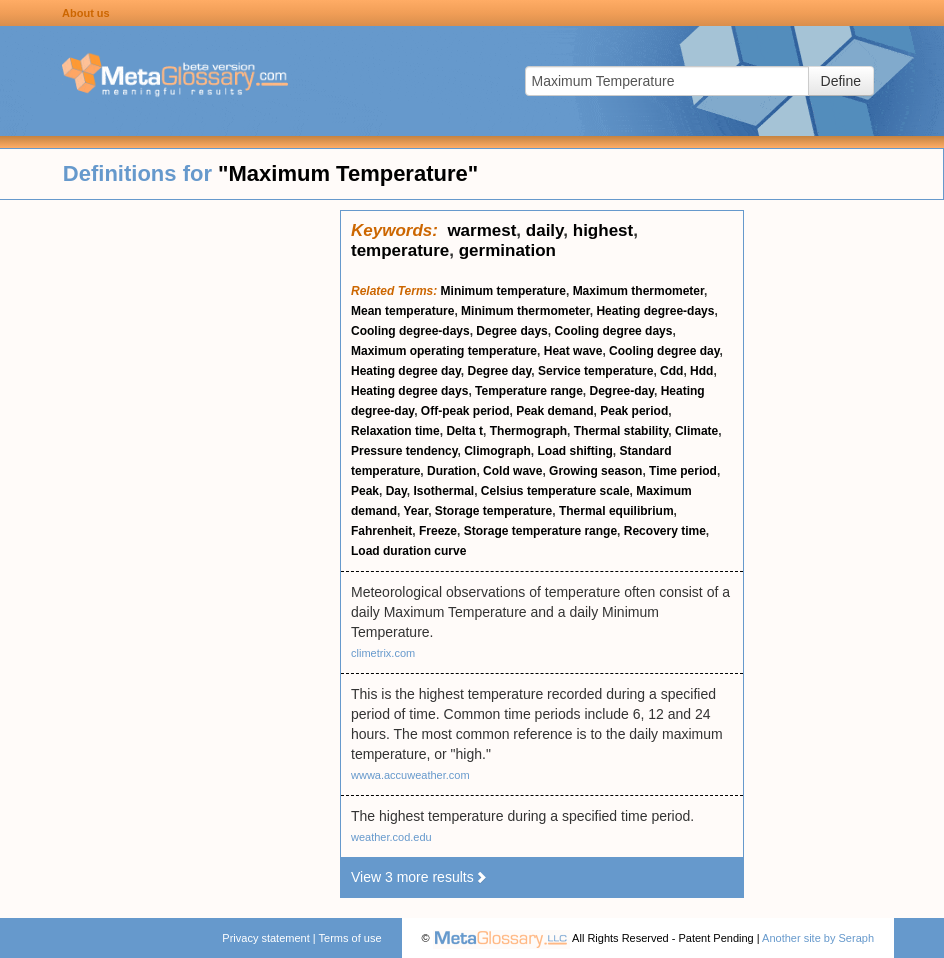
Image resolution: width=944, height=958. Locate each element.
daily (544, 230)
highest (603, 230)
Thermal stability (621, 431)
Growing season (595, 471)
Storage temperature (493, 511)
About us (86, 13)
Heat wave (573, 351)
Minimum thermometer (525, 311)
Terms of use (350, 938)
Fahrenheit (381, 531)
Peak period (634, 411)
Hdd (701, 371)
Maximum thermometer (638, 291)
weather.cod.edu (391, 837)
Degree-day (622, 391)
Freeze (438, 531)
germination (507, 250)
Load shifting (575, 451)
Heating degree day (406, 371)
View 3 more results (419, 877)
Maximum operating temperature (444, 351)
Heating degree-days (655, 311)
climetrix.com (383, 653)
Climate (696, 431)
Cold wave (512, 471)
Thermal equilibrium (616, 511)
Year (415, 511)
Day (396, 491)
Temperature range (529, 391)
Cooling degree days (613, 331)
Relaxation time (395, 431)
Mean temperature (402, 311)
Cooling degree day (664, 351)
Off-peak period (465, 411)
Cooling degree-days (410, 331)
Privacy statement (265, 938)
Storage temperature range (540, 531)
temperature (400, 250)
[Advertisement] (170, 510)
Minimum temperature (503, 291)
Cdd (671, 371)
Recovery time (665, 531)
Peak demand (554, 411)
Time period (683, 471)
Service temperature (595, 371)
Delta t (464, 431)
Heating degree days (409, 391)
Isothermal (444, 491)
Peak (365, 491)
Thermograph (528, 431)
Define (841, 81)
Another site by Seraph (818, 938)
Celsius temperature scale (555, 491)
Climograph (497, 451)
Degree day (499, 371)
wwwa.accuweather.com (410, 775)
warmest (481, 230)
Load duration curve (408, 551)
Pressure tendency (404, 451)
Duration (451, 471)
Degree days (511, 331)
